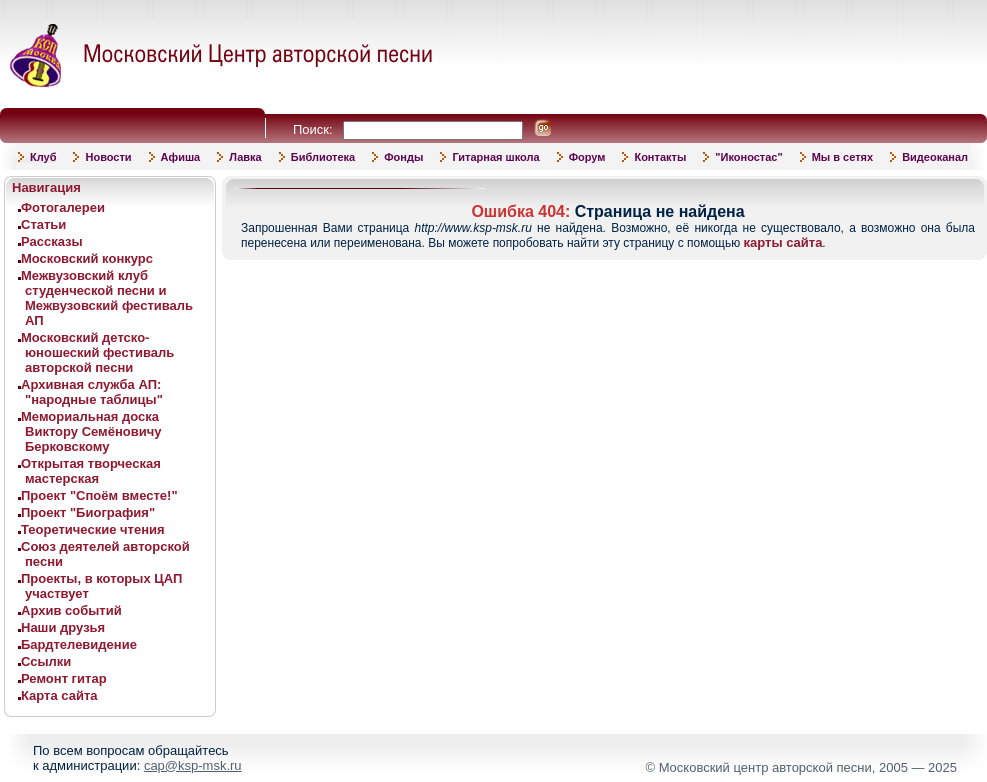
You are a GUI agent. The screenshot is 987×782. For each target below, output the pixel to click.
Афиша (181, 157)
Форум (587, 157)
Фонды (403, 157)
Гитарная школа (495, 157)
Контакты (660, 157)
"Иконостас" (748, 157)
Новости (108, 157)
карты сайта (783, 242)
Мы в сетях (842, 157)
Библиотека (323, 157)
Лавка (245, 157)
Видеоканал (935, 157)
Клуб (43, 157)
